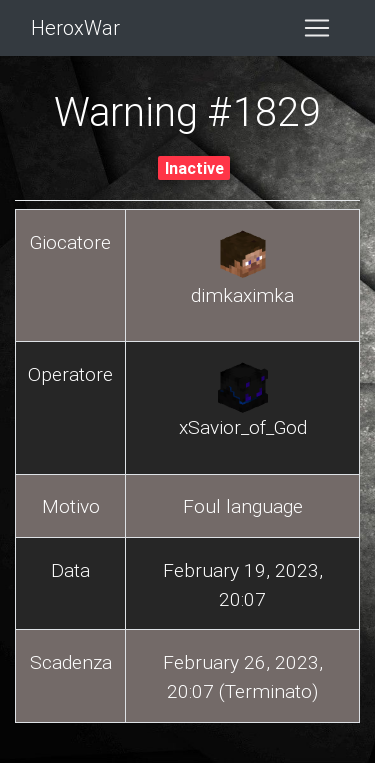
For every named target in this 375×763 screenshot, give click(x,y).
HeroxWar (75, 27)
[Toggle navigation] (317, 28)
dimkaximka (242, 295)
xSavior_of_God (243, 427)
